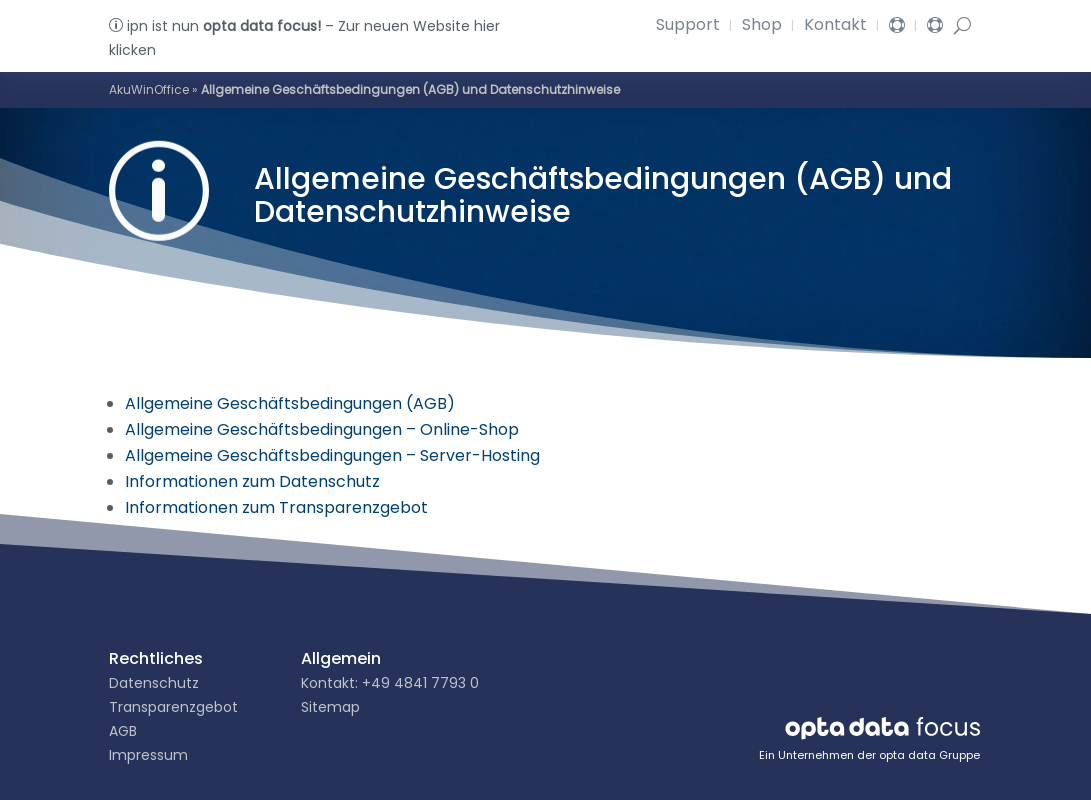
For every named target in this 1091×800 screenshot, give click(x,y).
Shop (762, 27)
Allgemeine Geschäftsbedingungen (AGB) (290, 403)
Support (688, 27)
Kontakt (835, 27)
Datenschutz (154, 683)
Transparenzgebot (173, 707)
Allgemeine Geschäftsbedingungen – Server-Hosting (332, 455)
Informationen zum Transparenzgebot (276, 507)
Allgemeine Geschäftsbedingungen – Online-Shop (322, 429)
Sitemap (330, 707)
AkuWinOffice (149, 89)
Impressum (148, 755)
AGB (123, 731)
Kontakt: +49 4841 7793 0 (390, 683)
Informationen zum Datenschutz (252, 481)
